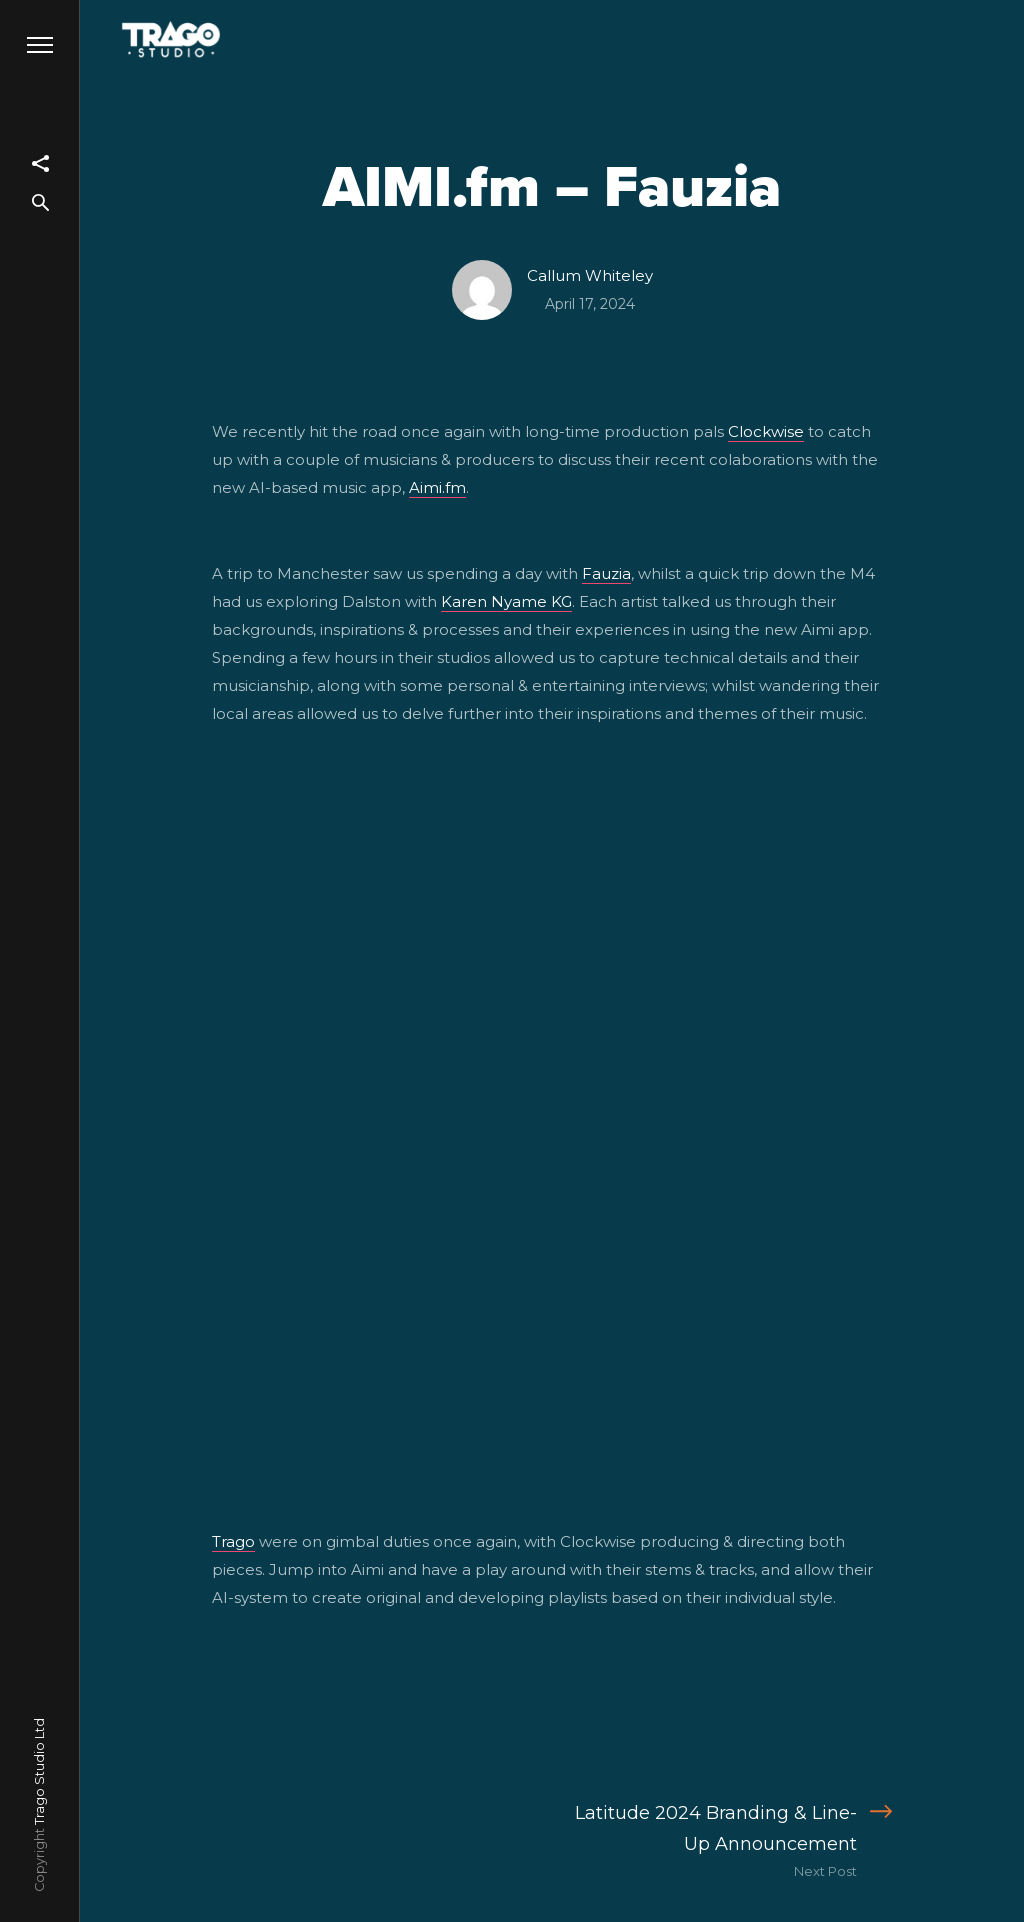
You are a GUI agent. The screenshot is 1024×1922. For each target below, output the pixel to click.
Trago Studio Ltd (39, 1771)
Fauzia (606, 573)
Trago (233, 1541)
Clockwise (766, 431)
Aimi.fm (437, 487)
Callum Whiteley (590, 275)
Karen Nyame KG (506, 601)
